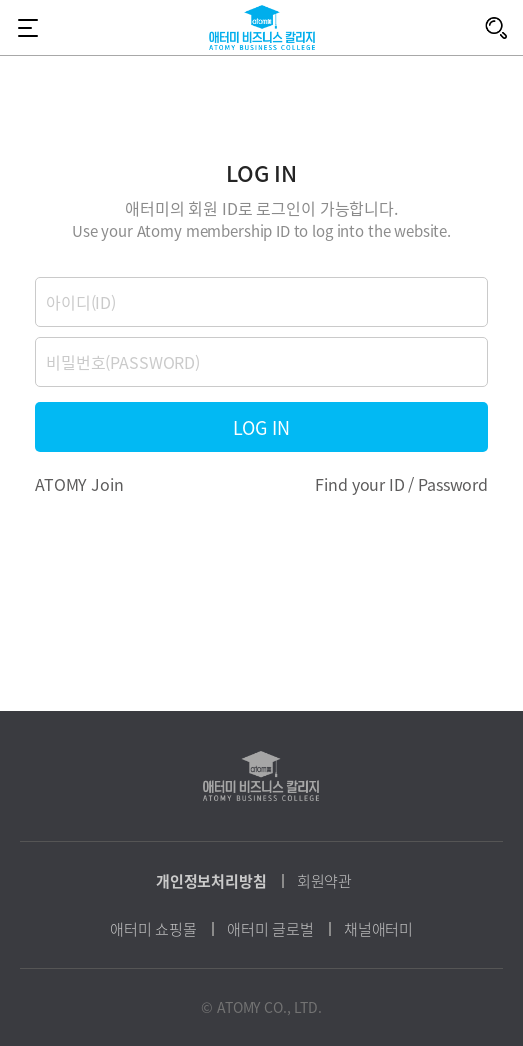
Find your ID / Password (401, 484)
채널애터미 (378, 929)
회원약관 (324, 881)
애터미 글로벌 (270, 929)
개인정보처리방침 (211, 881)
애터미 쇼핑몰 (153, 929)
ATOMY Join (79, 484)
